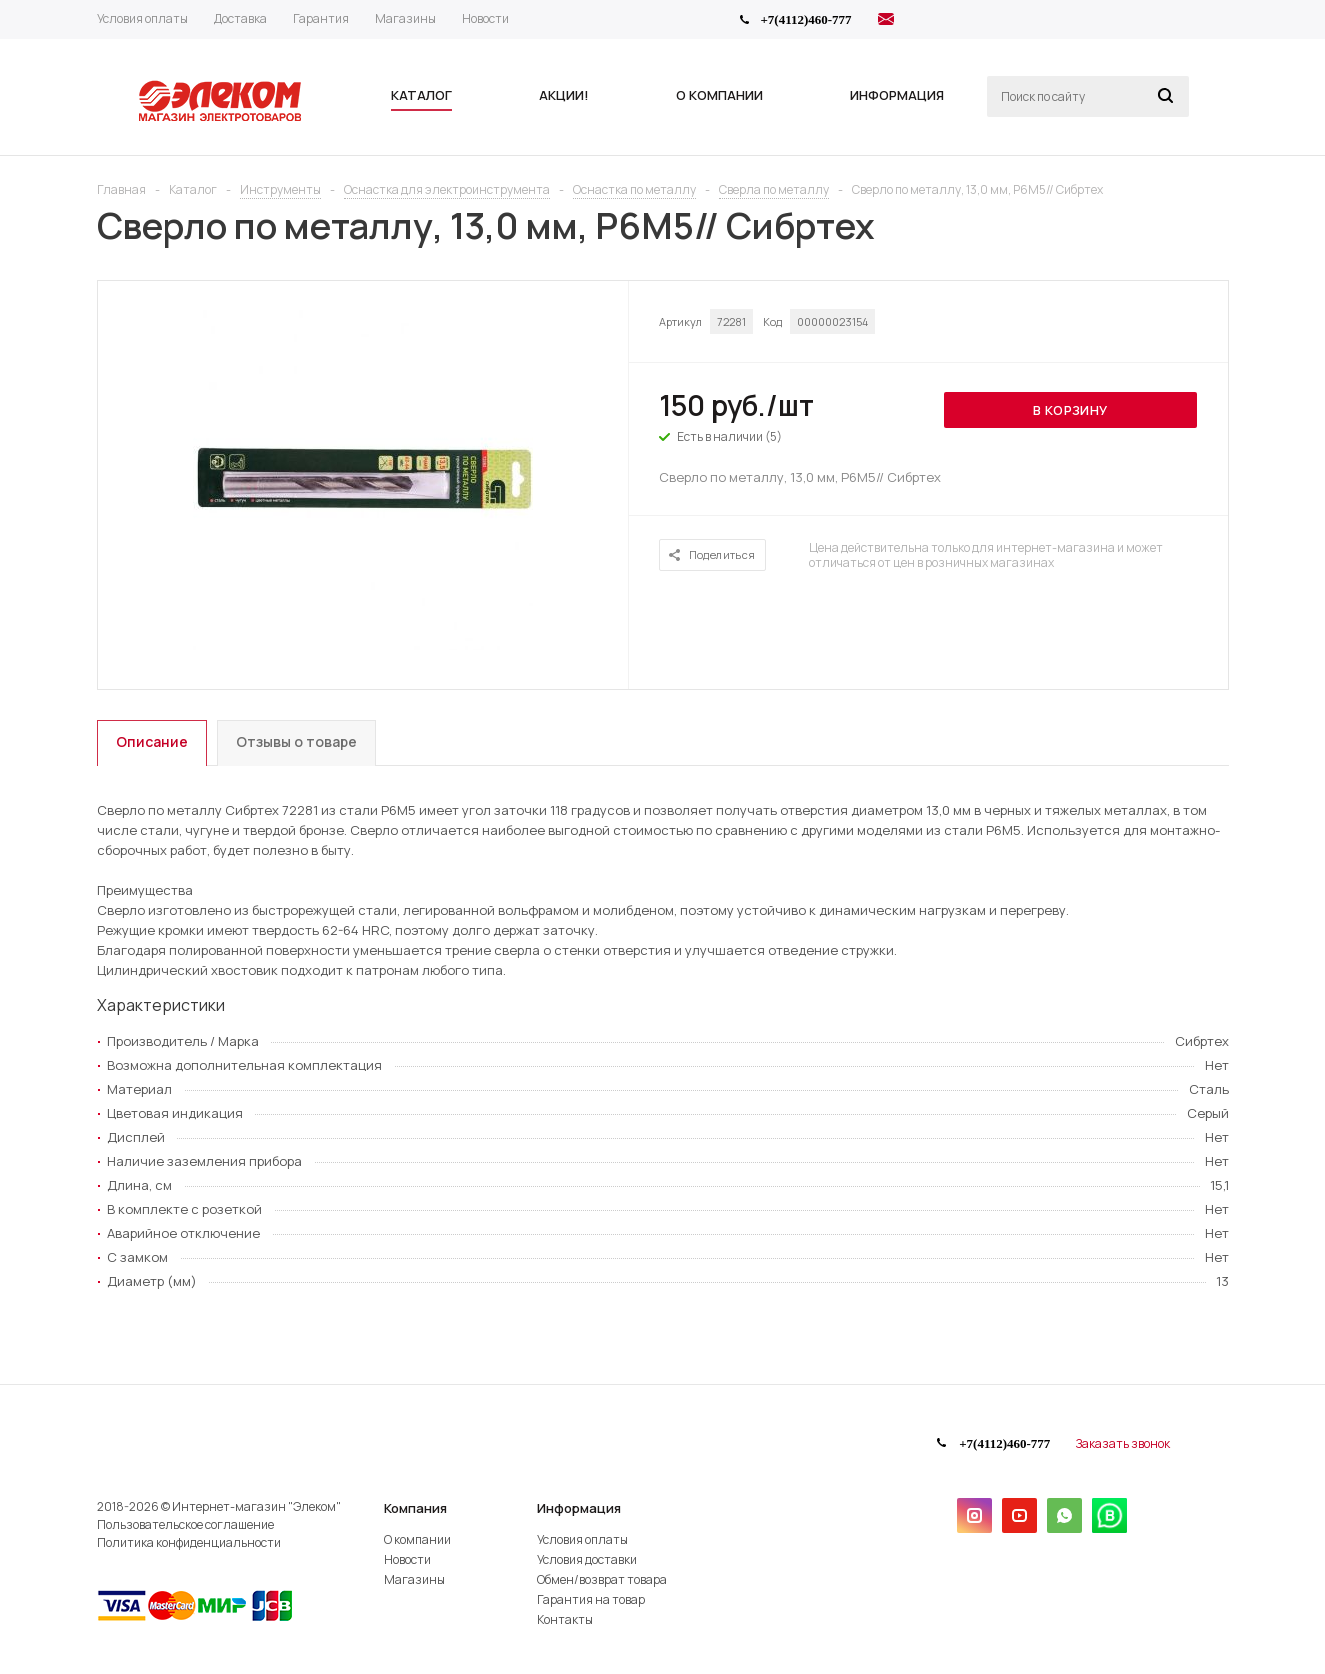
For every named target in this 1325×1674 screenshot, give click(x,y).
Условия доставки (587, 1559)
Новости (407, 1559)
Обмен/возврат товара (602, 1579)
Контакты (565, 1619)
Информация (579, 1508)
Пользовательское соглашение (185, 1524)
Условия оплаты (582, 1539)
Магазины (414, 1579)
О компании (417, 1539)
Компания (415, 1508)
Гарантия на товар (591, 1599)
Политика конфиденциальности (189, 1542)
